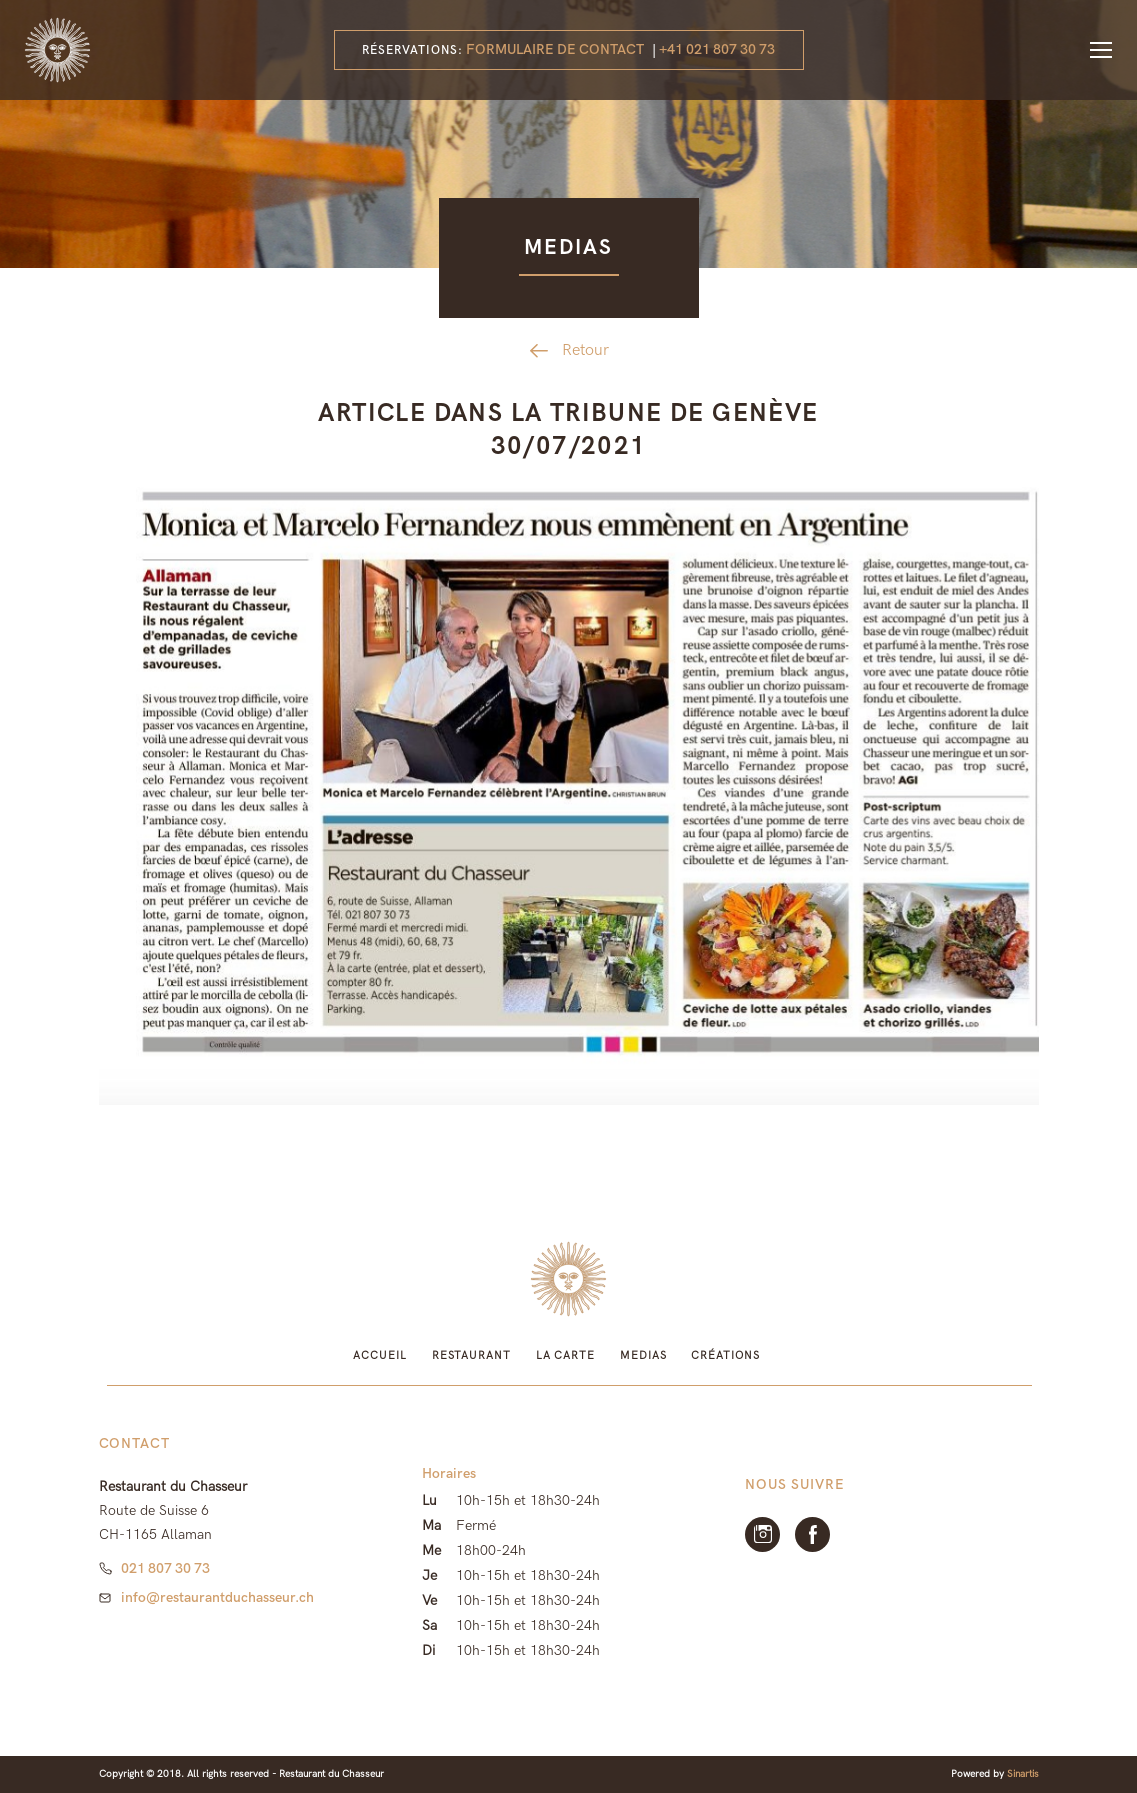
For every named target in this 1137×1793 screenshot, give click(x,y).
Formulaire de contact (555, 49)
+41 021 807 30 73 (717, 49)
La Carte (565, 1355)
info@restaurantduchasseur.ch (217, 1597)
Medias (643, 1355)
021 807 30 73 (165, 1568)
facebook (812, 1534)
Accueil (379, 1355)
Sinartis (1023, 1774)
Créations (725, 1355)
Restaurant (471, 1355)
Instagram (762, 1534)
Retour (585, 350)
